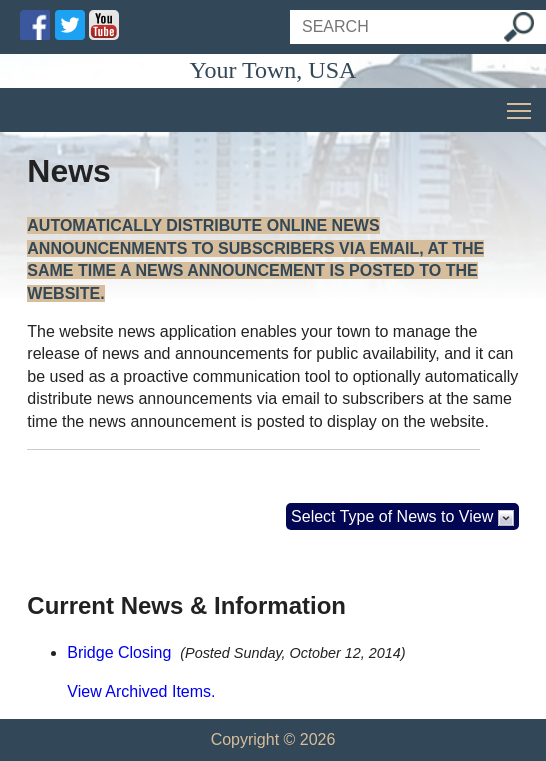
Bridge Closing (119, 652)
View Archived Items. (141, 691)
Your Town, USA (273, 70)
